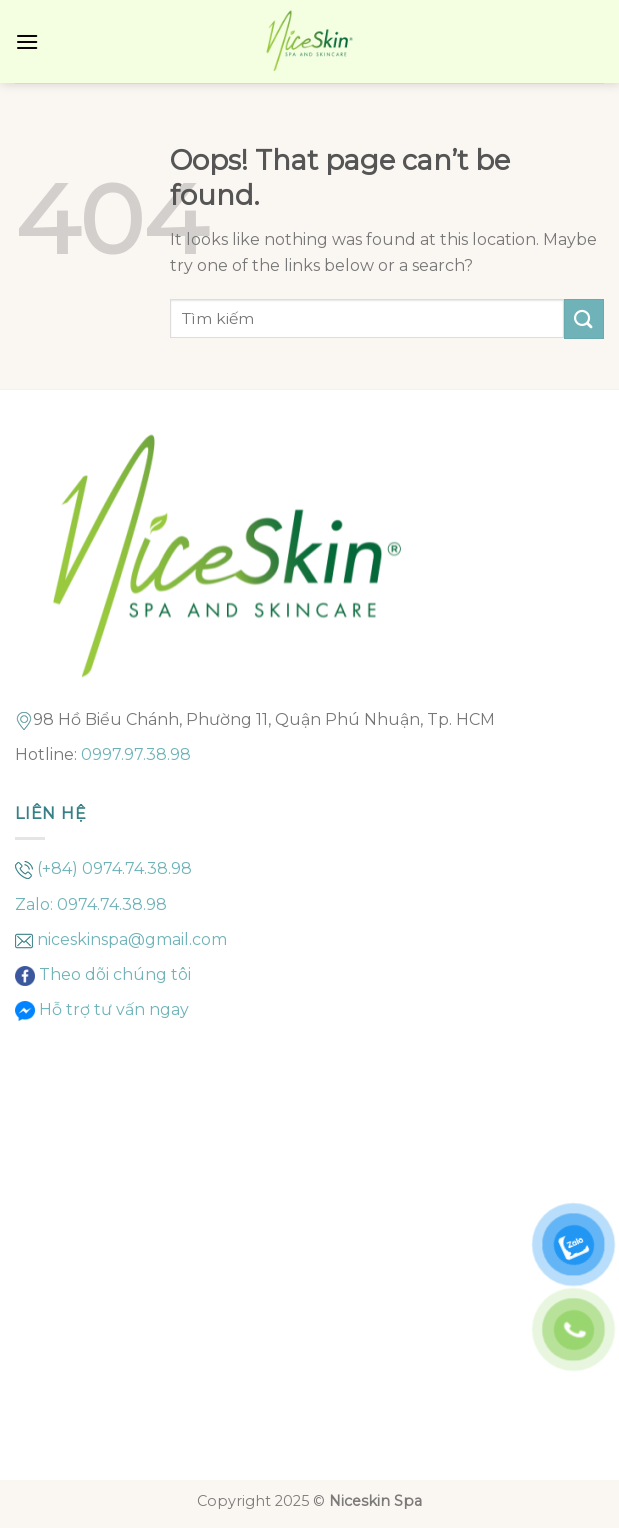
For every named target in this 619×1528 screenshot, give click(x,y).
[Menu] (27, 41)
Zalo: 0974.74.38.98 (91, 904)
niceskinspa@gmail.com (132, 939)
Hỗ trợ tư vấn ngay (112, 1009)
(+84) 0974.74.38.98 (114, 868)
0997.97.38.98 (136, 754)
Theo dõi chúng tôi (113, 974)
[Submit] (584, 318)
